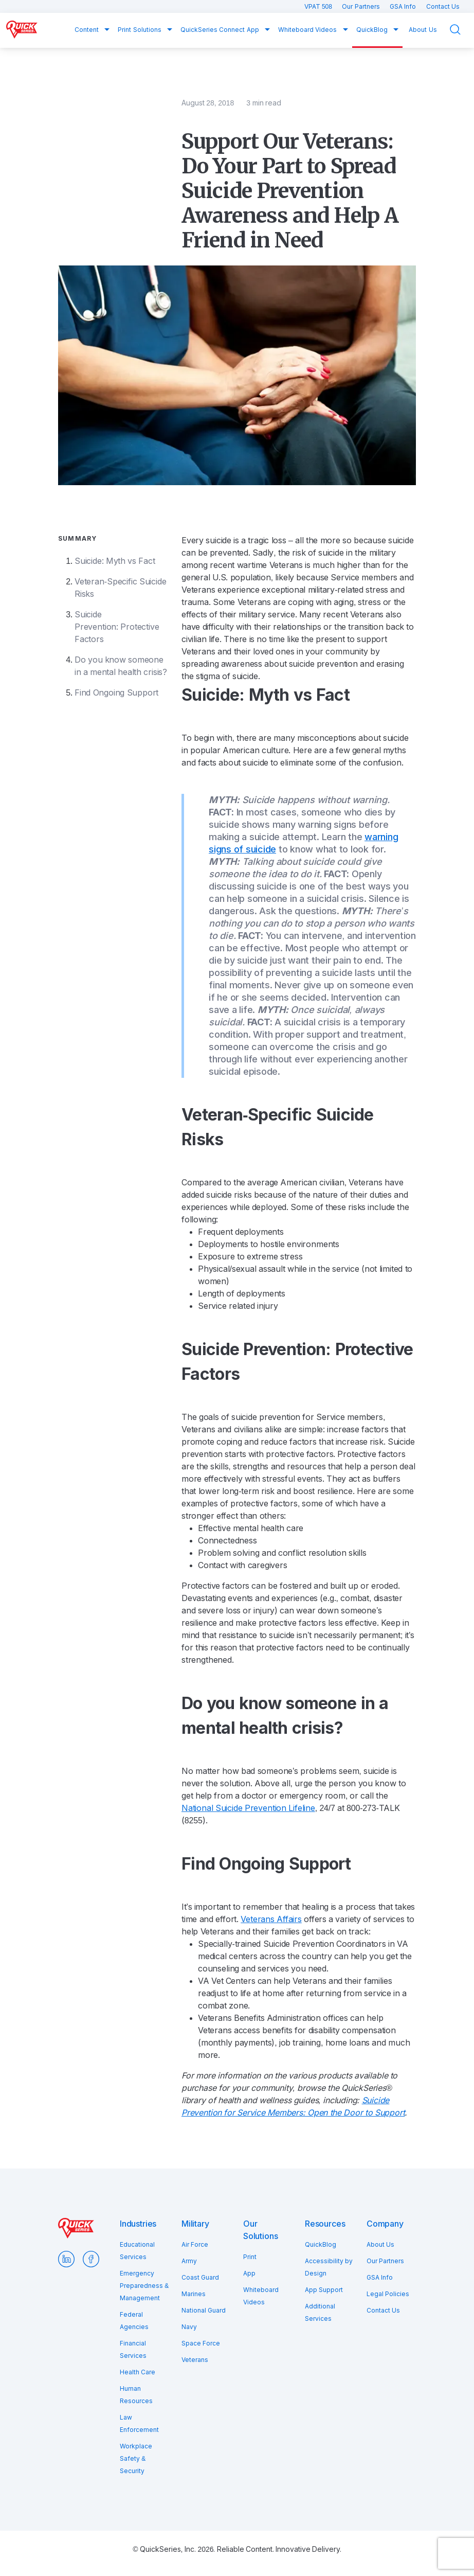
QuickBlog (372, 29)
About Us (422, 29)
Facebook (91, 2259)
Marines (193, 2294)
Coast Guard (200, 2277)
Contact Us (443, 6)
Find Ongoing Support (116, 692)
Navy (189, 2327)
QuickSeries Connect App (220, 29)
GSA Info (404, 6)
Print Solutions (140, 29)
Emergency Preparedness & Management (144, 2286)
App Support (324, 2290)
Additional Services (320, 2312)
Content (87, 29)
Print (250, 2257)
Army (189, 2261)
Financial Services (133, 2349)
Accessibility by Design (329, 2267)
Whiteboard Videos (308, 29)
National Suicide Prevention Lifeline (248, 1808)
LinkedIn (66, 2259)
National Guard (203, 2310)
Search (461, 29)
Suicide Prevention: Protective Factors (117, 627)
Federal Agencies (134, 2321)
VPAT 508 (319, 6)
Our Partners (361, 6)
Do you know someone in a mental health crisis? (121, 666)
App (249, 2273)
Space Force (200, 2343)
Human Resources (136, 2395)
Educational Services (137, 2251)
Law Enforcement (139, 2423)
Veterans (194, 2360)
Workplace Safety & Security (136, 2459)
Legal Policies (388, 2294)
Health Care (137, 2372)
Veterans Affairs (271, 1919)
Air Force (194, 2244)
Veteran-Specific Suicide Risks (120, 587)
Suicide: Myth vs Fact (115, 561)
